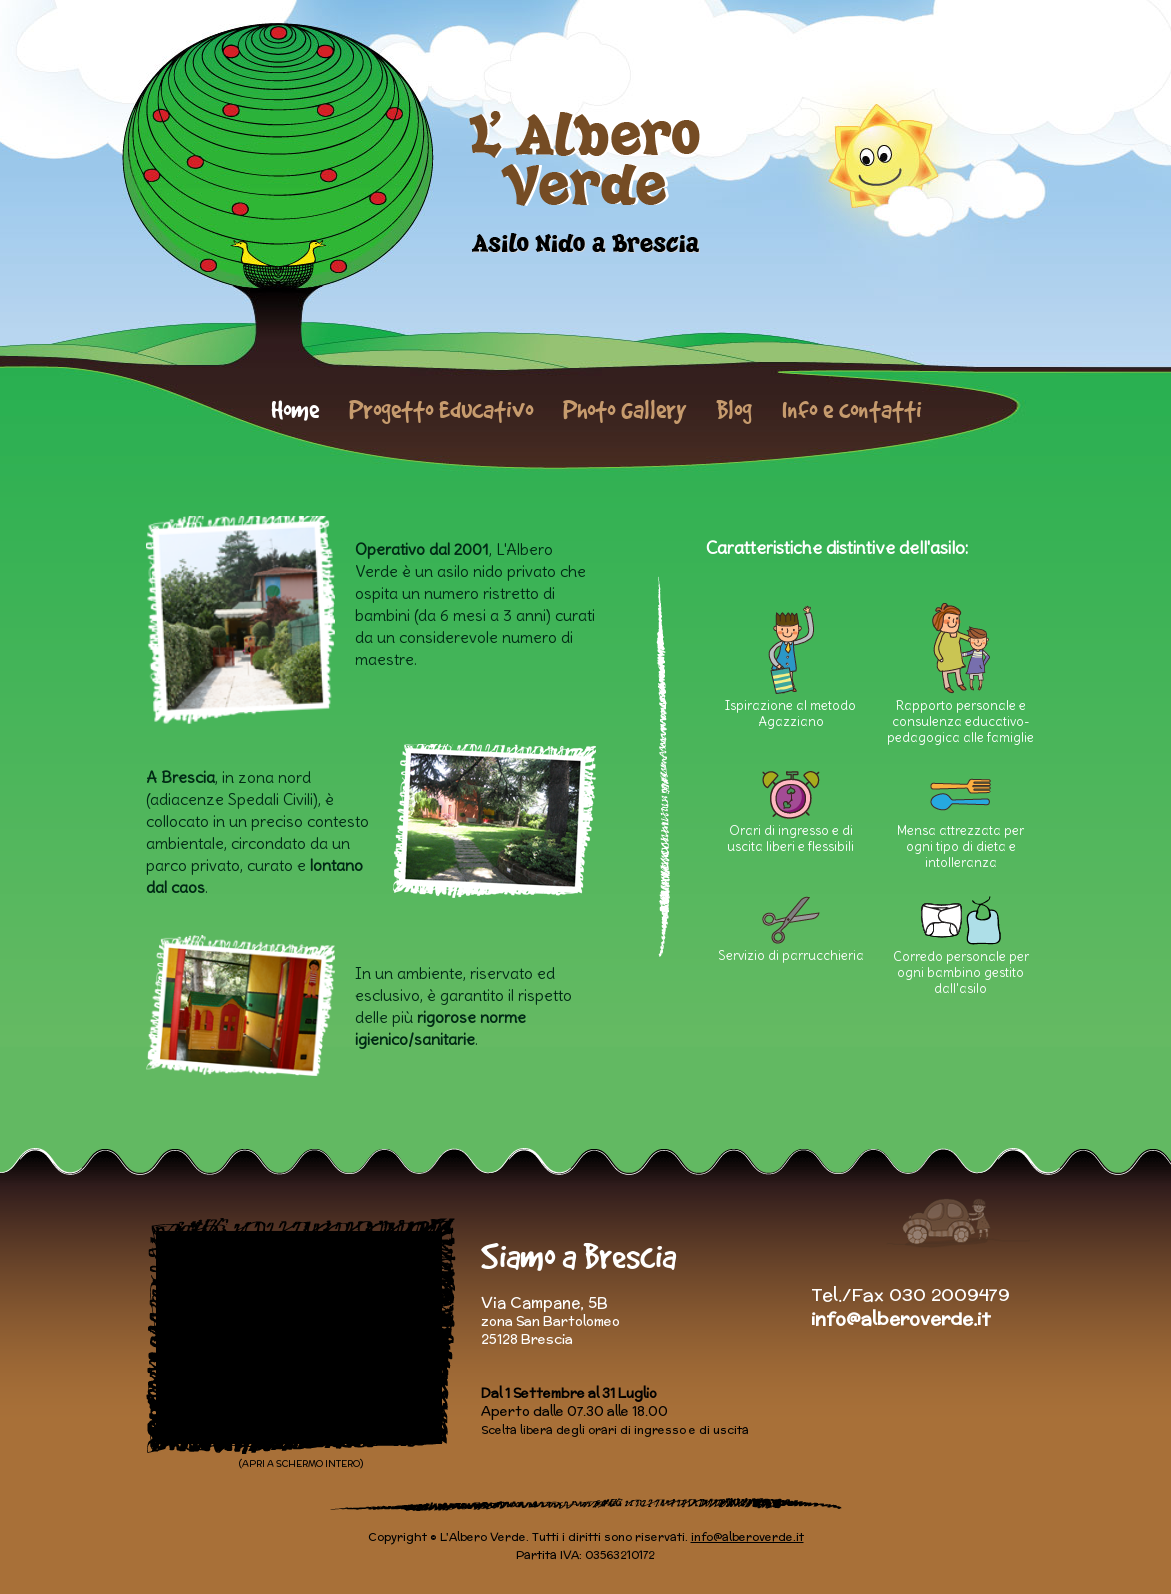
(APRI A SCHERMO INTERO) (301, 1463)
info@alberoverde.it (900, 1318)
